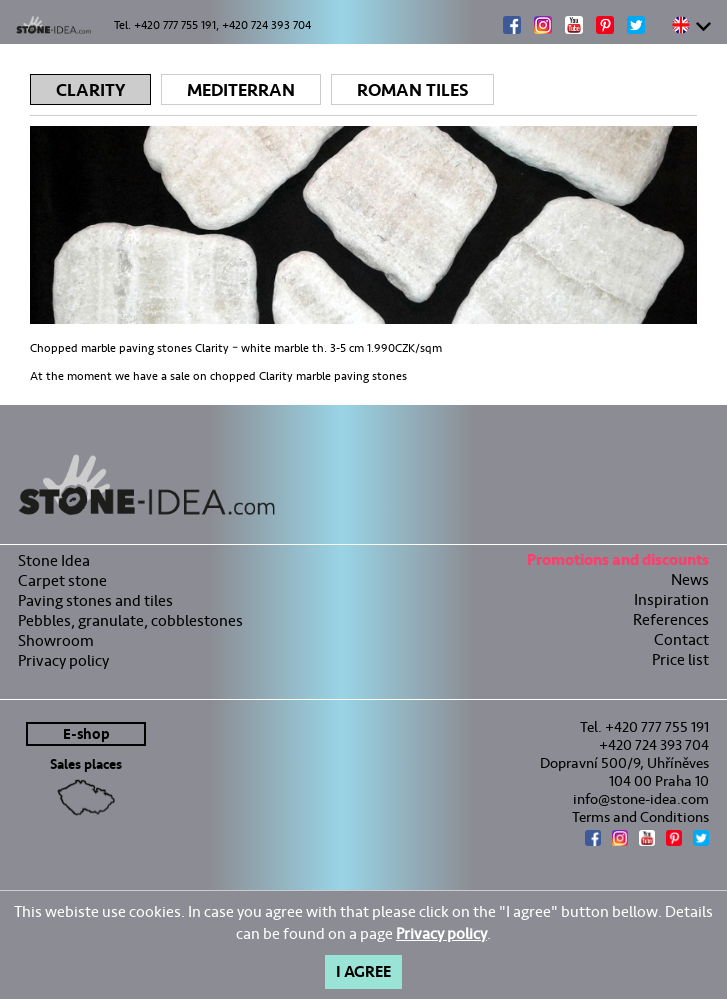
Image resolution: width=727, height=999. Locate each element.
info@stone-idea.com (641, 799)
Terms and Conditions (640, 817)
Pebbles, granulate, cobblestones (130, 620)
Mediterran (241, 90)
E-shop (86, 734)
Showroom (56, 640)
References (671, 619)
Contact (681, 639)
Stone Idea (54, 560)
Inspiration (671, 599)
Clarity (90, 90)
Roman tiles (412, 90)
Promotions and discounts (618, 562)
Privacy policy (63, 660)
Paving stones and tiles (95, 600)
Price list (680, 659)
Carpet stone (62, 580)
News (690, 579)
